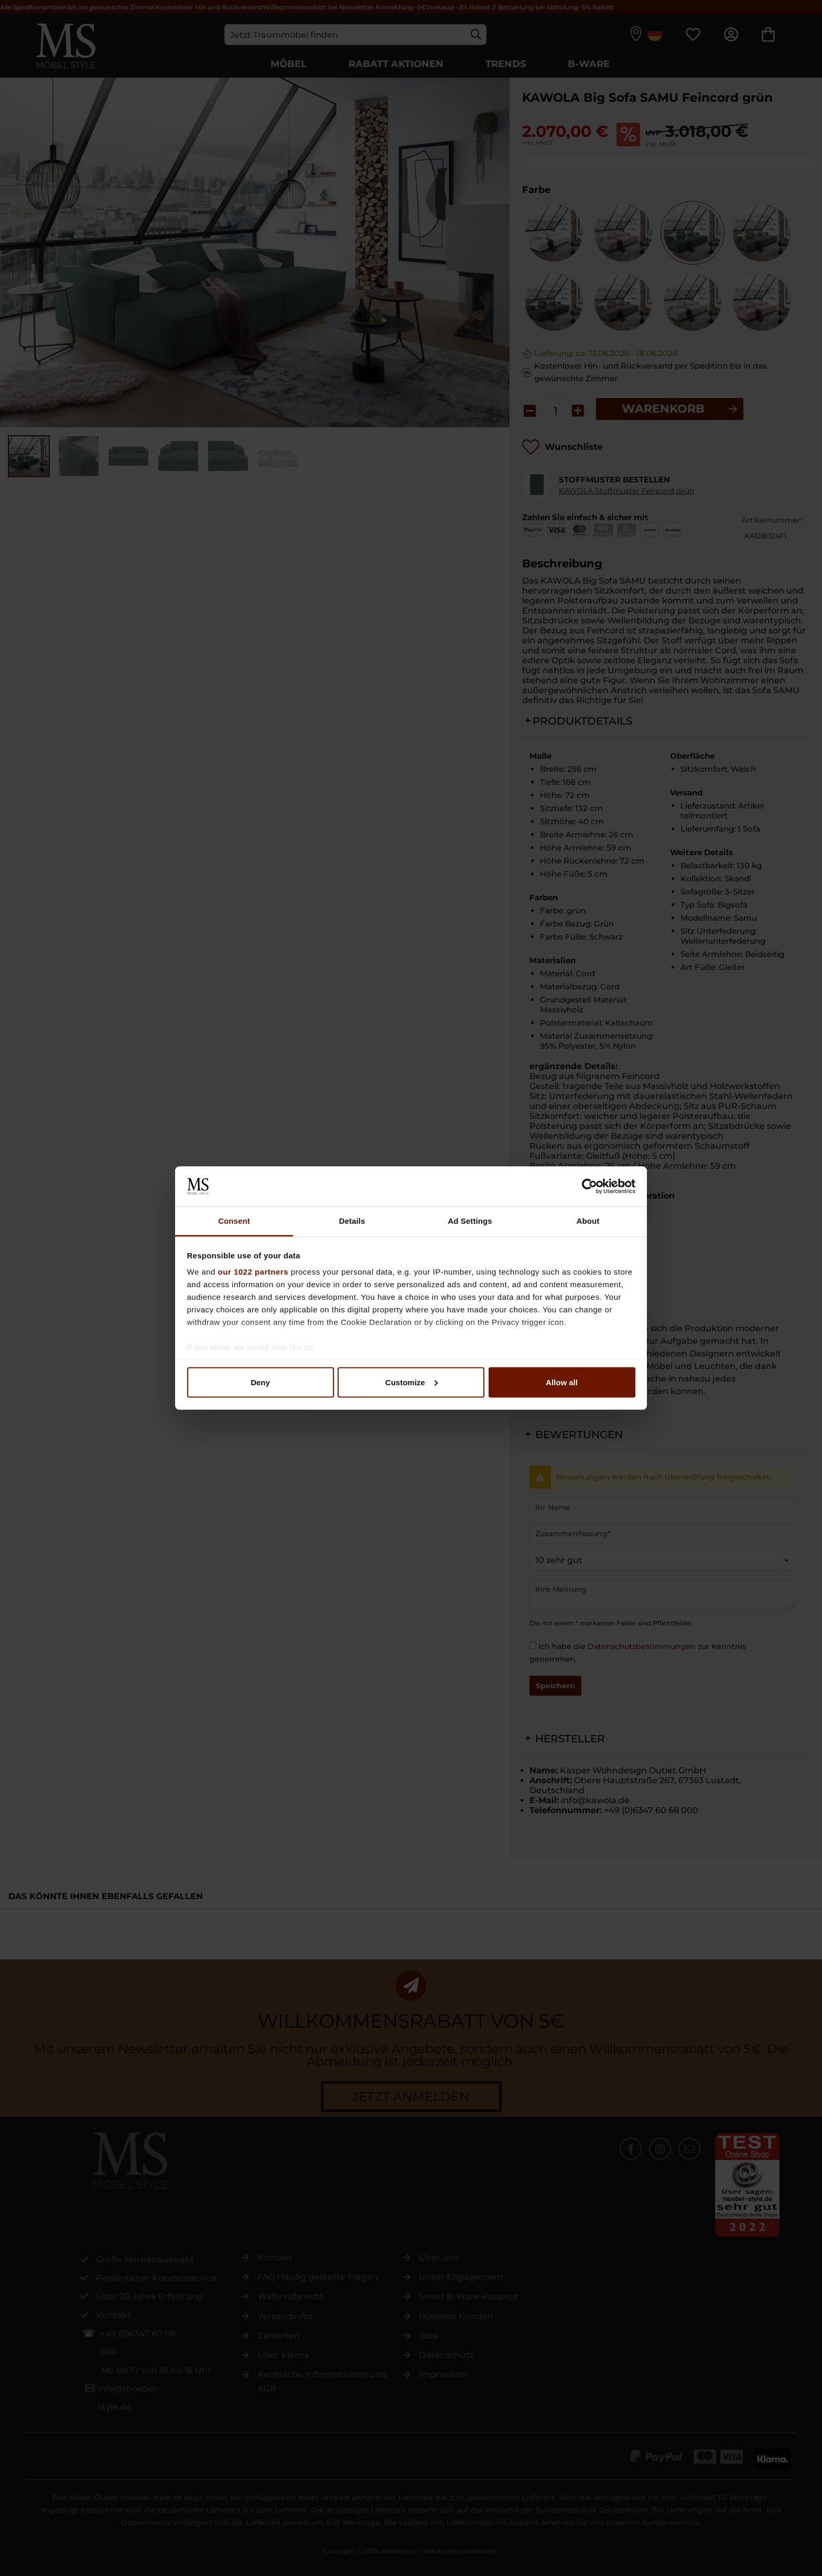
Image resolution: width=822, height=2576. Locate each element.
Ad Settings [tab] (470, 1220)
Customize (411, 1381)
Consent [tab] (234, 1220)
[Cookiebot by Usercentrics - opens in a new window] (589, 1186)
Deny (260, 1381)
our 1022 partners (253, 1271)
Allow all (562, 1381)
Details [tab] (352, 1220)
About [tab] (588, 1220)
